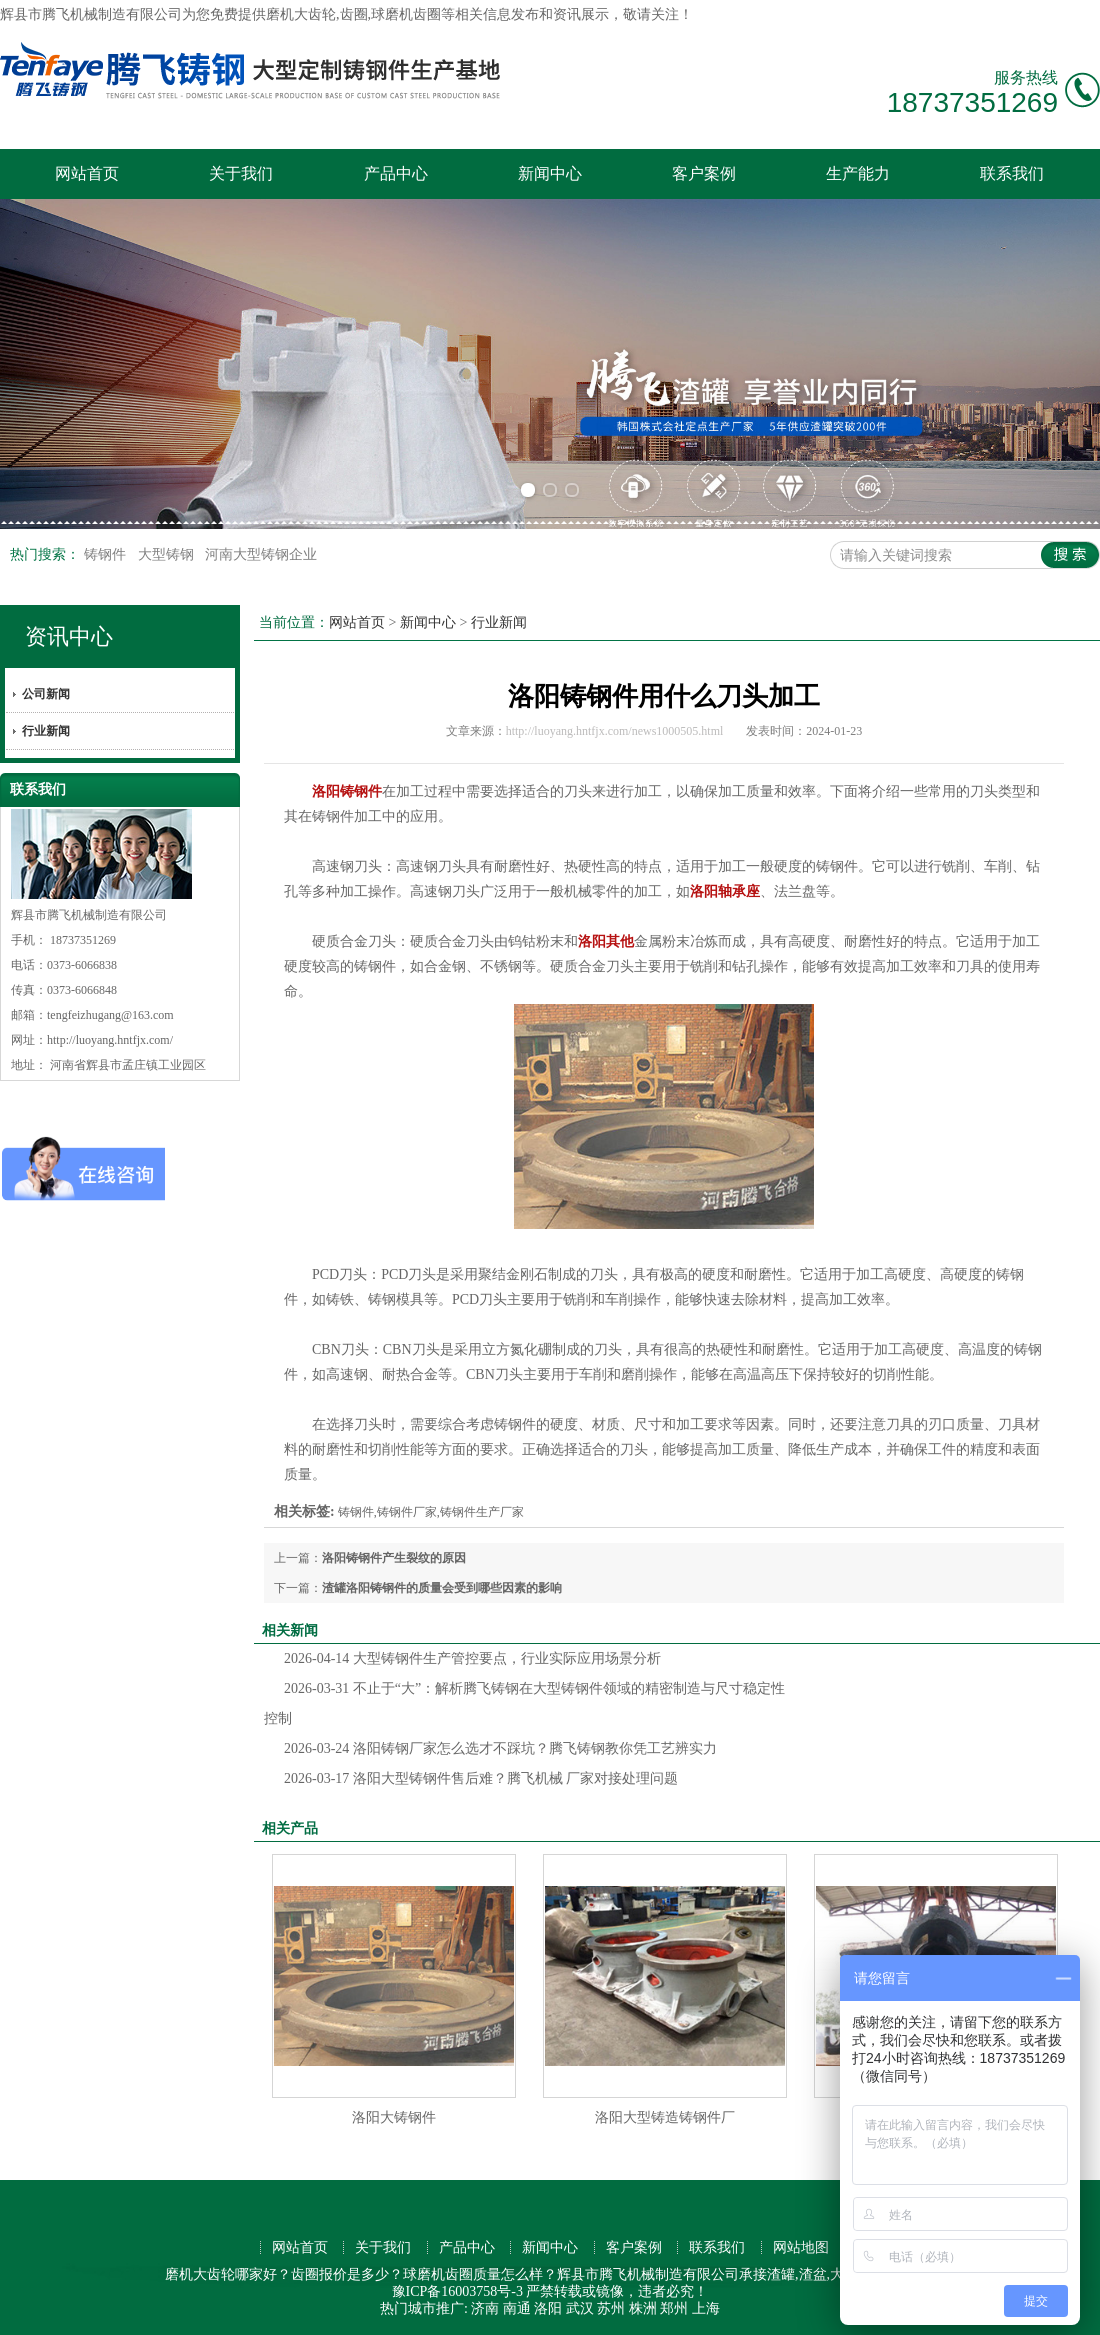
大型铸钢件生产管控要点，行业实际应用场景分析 (472, 1658)
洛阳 (548, 2308)
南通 (517, 2308)
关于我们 (241, 173)
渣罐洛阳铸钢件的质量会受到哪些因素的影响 (442, 1588)
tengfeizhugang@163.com (110, 1015)
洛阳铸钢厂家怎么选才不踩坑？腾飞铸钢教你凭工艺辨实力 (500, 1748)
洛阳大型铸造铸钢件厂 (665, 2117)
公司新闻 (46, 694)
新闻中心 (550, 173)
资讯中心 (69, 636)
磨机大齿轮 (301, 14)
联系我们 (1012, 173)
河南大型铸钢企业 (261, 554)
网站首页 (87, 173)
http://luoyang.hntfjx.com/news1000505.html (615, 731)
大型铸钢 (168, 554)
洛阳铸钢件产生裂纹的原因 (394, 1558)
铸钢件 (107, 554)
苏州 (611, 2308)
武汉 (580, 2308)
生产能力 (858, 173)
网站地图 (801, 2247)
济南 (485, 2308)
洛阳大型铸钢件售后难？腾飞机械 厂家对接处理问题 (481, 1778)
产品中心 (396, 173)
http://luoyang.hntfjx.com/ (110, 1040)
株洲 (643, 2308)
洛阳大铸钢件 (394, 2117)
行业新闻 (46, 731)
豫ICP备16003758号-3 (457, 2291)
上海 (706, 2308)
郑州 (674, 2308)
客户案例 (704, 173)
